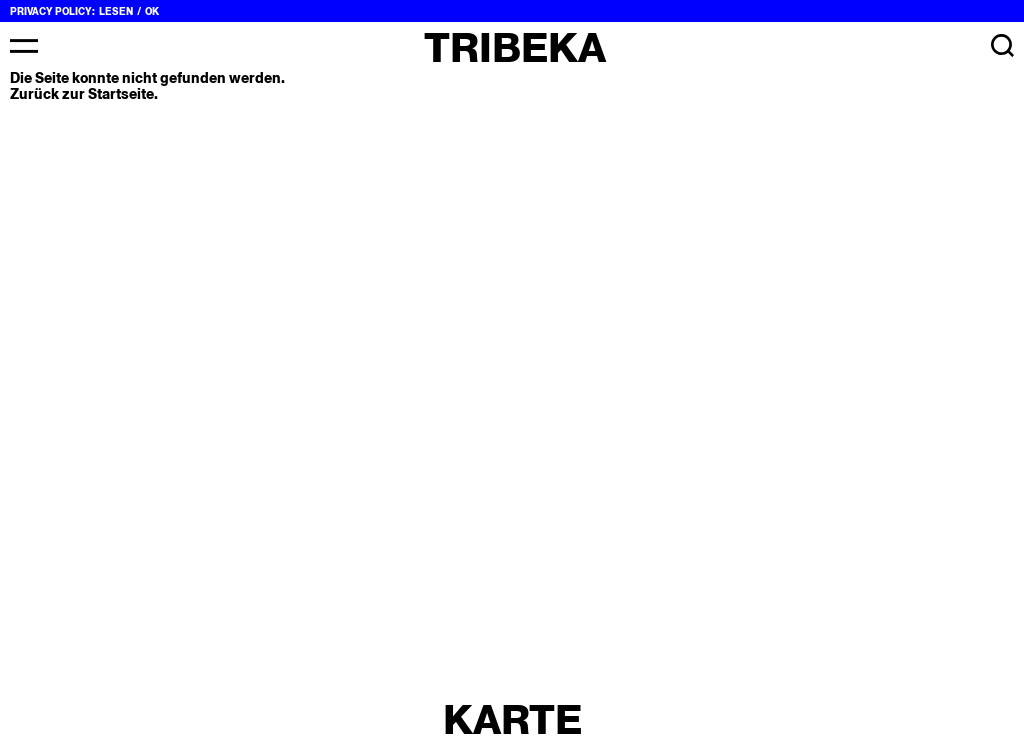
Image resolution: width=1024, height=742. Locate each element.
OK (152, 11)
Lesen (116, 11)
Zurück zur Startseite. (84, 94)
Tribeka (515, 47)
